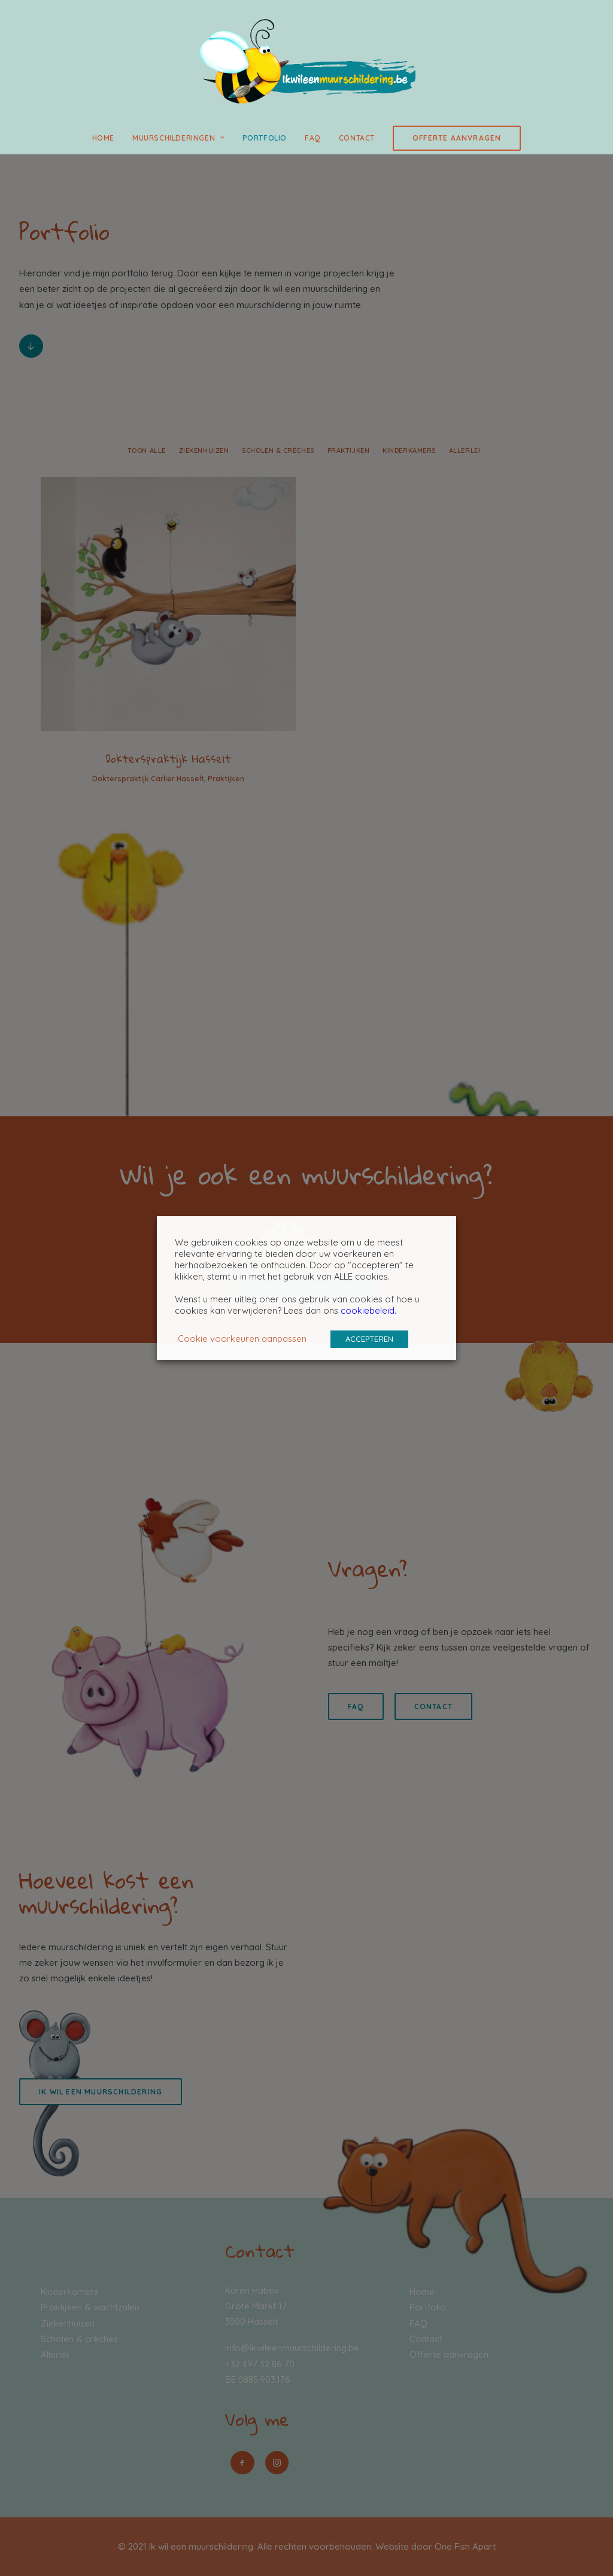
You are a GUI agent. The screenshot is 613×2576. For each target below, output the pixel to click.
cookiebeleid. (368, 1310)
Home (103, 137)
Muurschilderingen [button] (178, 137)
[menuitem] (107, 138)
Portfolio (264, 137)
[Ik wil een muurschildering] (306, 61)
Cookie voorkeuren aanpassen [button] (242, 1338)
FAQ (313, 137)
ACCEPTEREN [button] (369, 1339)
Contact (357, 137)
